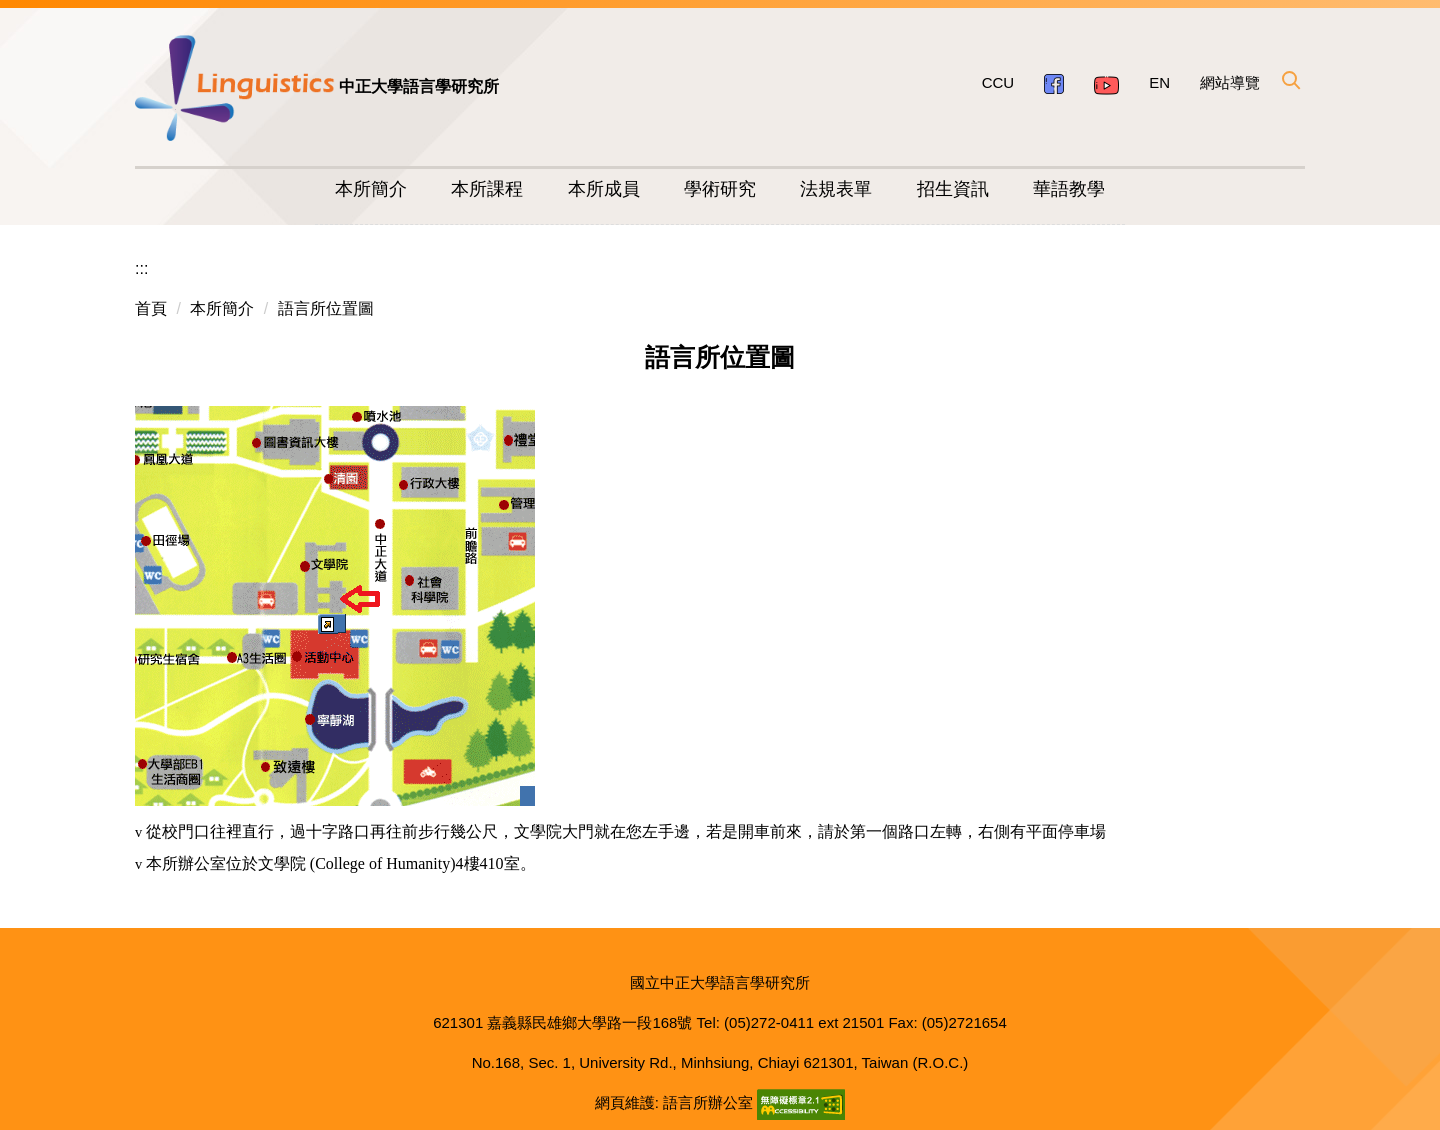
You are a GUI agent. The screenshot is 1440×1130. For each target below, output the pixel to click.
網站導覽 (1230, 82)
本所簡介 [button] (371, 189)
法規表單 (836, 189)
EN (1159, 82)
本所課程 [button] (487, 189)
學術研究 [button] (720, 189)
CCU (998, 82)
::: (141, 268)
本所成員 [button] (604, 189)
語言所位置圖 (326, 308)
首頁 (151, 308)
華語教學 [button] (1069, 189)
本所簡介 (222, 308)
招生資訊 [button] (953, 189)
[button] (1290, 80)
